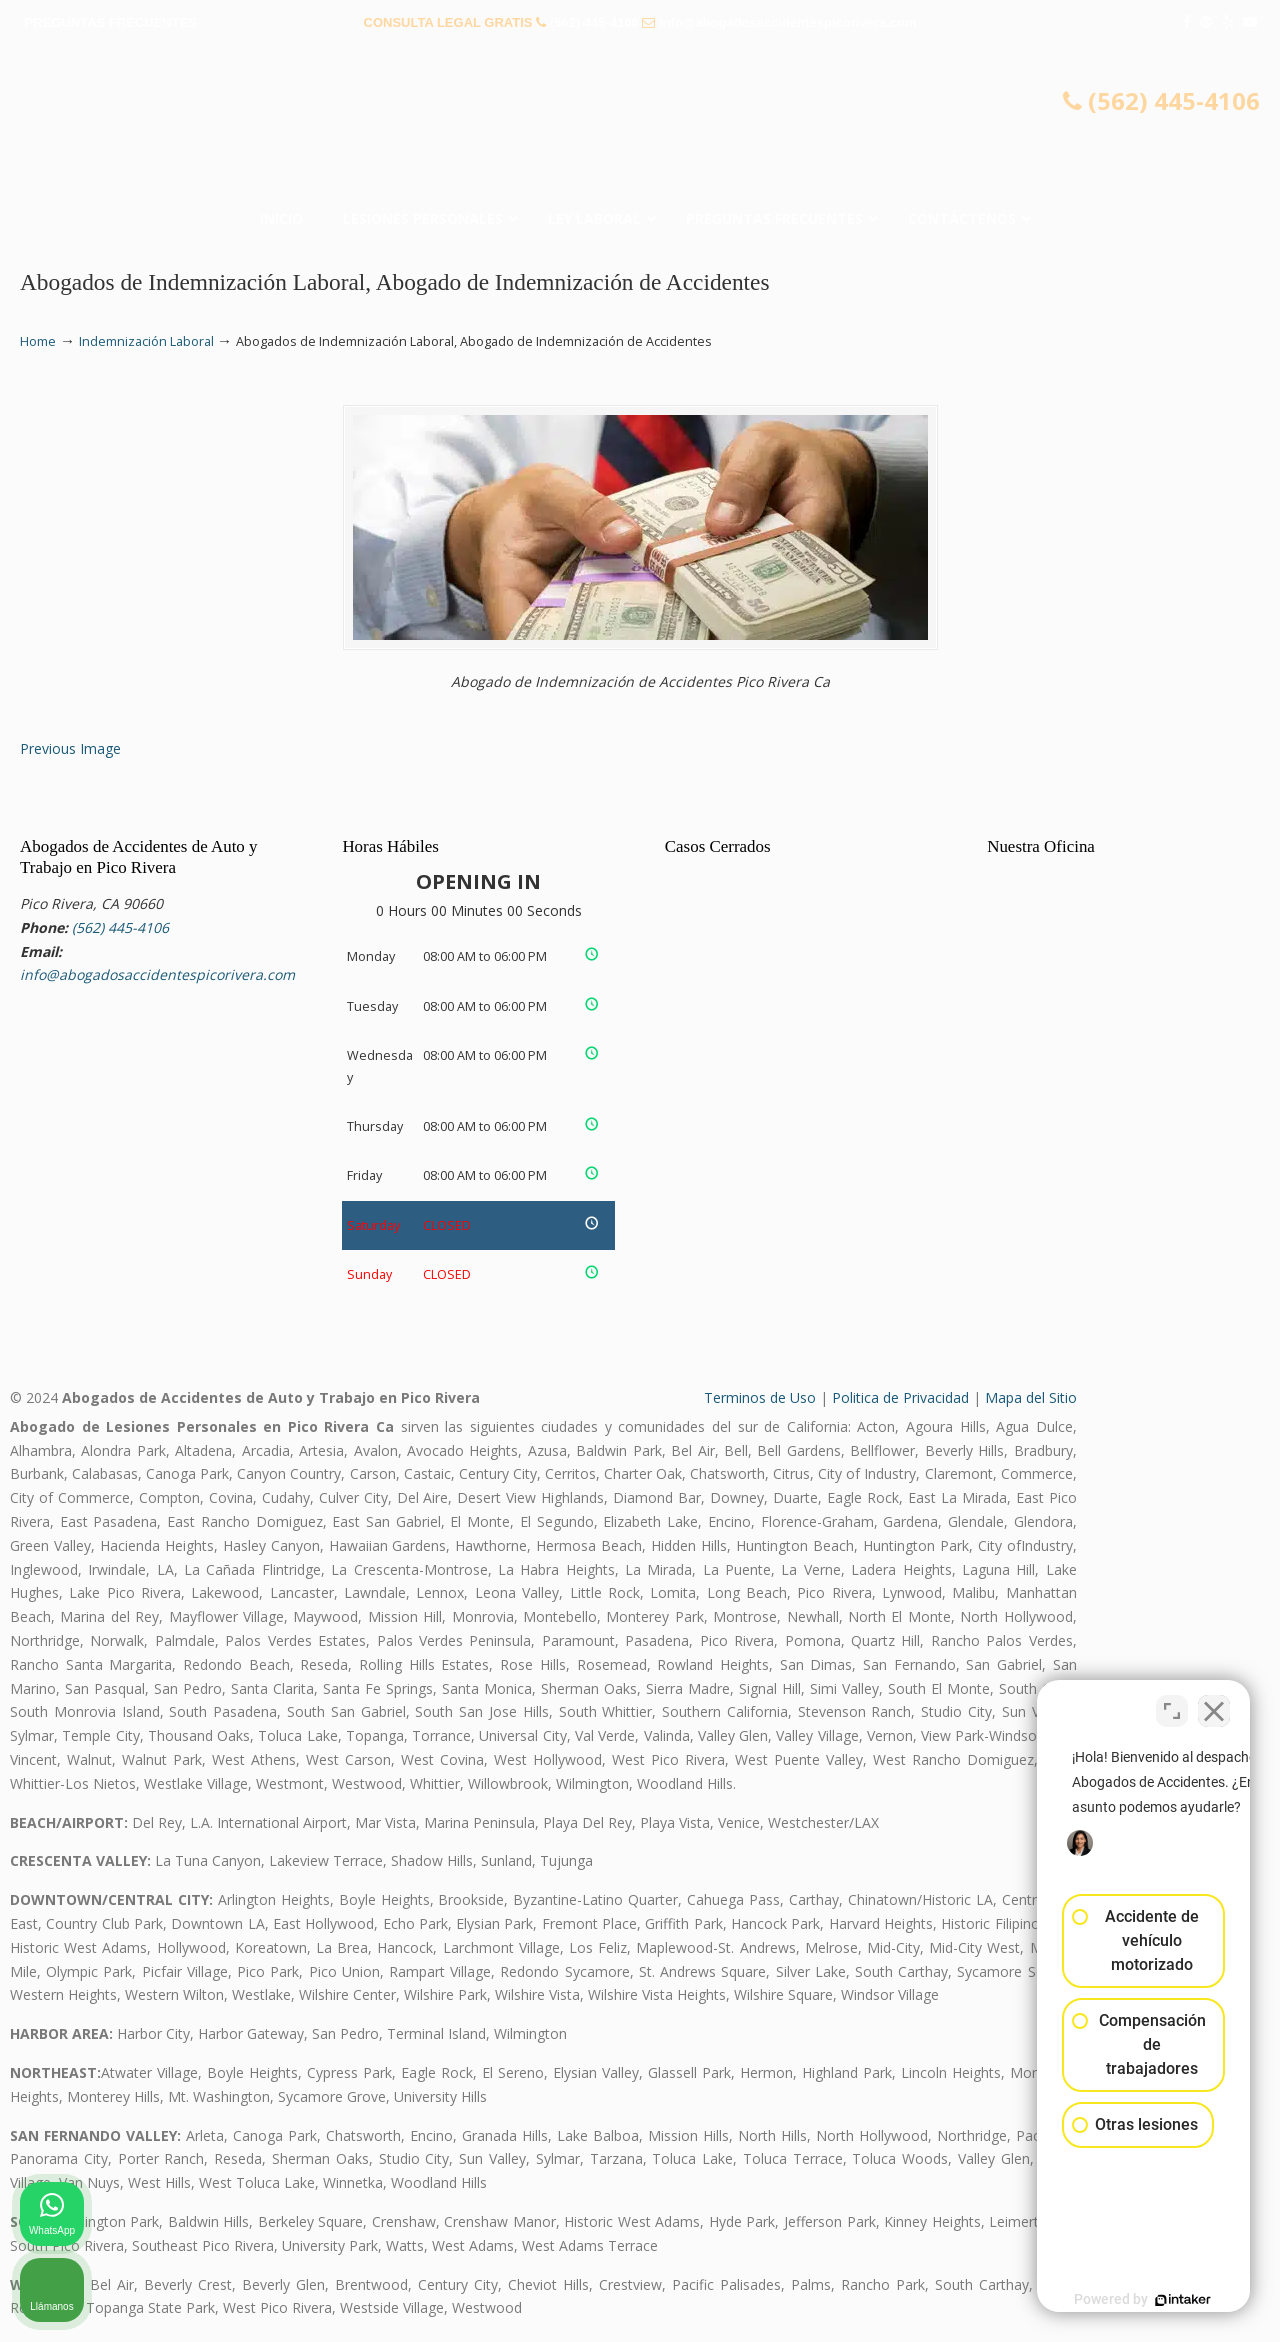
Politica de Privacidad (900, 1397)
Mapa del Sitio (1031, 1397)
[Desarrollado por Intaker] (1110, 2300)
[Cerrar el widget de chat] (1214, 1703)
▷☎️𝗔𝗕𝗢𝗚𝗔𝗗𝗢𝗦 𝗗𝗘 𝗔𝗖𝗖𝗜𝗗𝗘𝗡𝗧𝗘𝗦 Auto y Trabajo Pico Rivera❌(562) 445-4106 (640, 125)
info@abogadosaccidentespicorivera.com (788, 22)
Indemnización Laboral (146, 341)
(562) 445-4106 (594, 22)
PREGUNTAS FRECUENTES (111, 22)
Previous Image (70, 748)
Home (38, 341)
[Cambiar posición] (1172, 1703)
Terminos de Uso (760, 1397)
